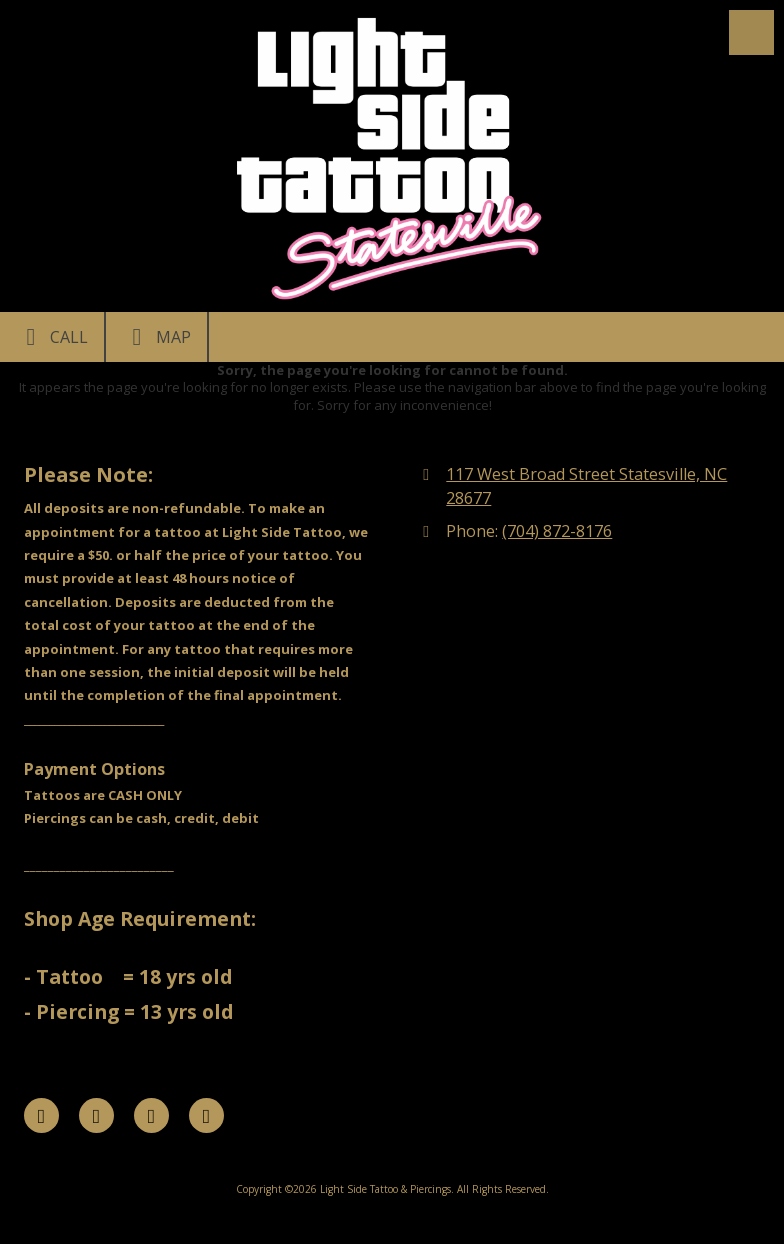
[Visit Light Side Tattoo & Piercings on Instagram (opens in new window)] (206, 1115)
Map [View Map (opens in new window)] (156, 337)
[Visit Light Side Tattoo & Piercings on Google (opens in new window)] (151, 1115)
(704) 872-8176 (557, 531)
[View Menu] (751, 32)
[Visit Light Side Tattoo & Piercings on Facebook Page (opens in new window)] (41, 1115)
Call (52, 337)
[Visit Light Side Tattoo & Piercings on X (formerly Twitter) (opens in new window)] (96, 1115)
